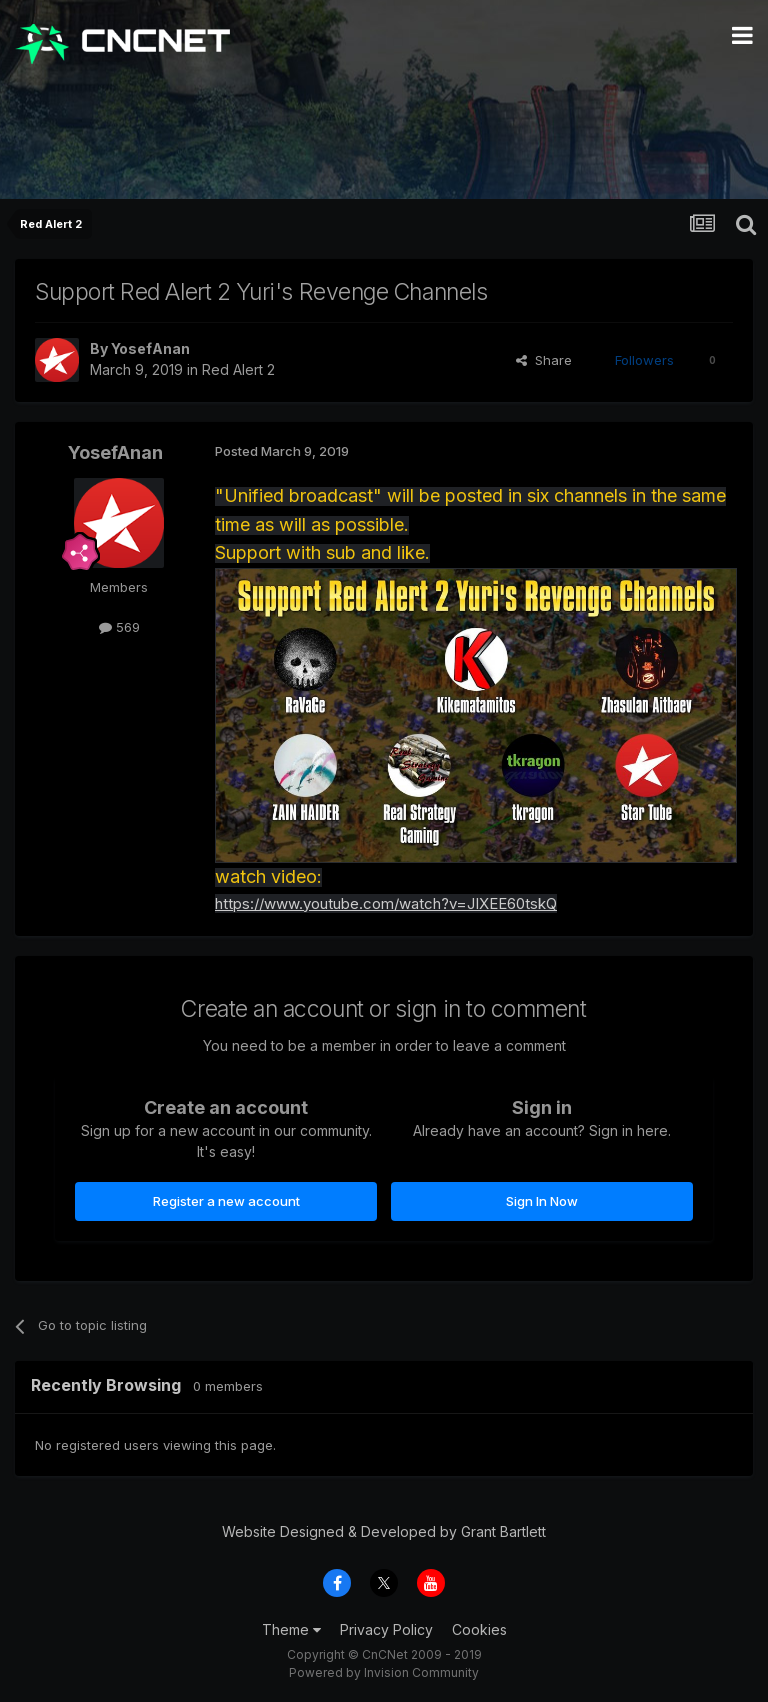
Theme (291, 1629)
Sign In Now (542, 1201)
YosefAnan (150, 348)
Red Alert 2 (238, 369)
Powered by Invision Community (384, 1672)
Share (544, 360)
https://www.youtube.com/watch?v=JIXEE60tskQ (386, 903)
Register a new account (226, 1201)
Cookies (479, 1629)
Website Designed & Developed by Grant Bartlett (384, 1531)
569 (119, 627)
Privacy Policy (386, 1629)
